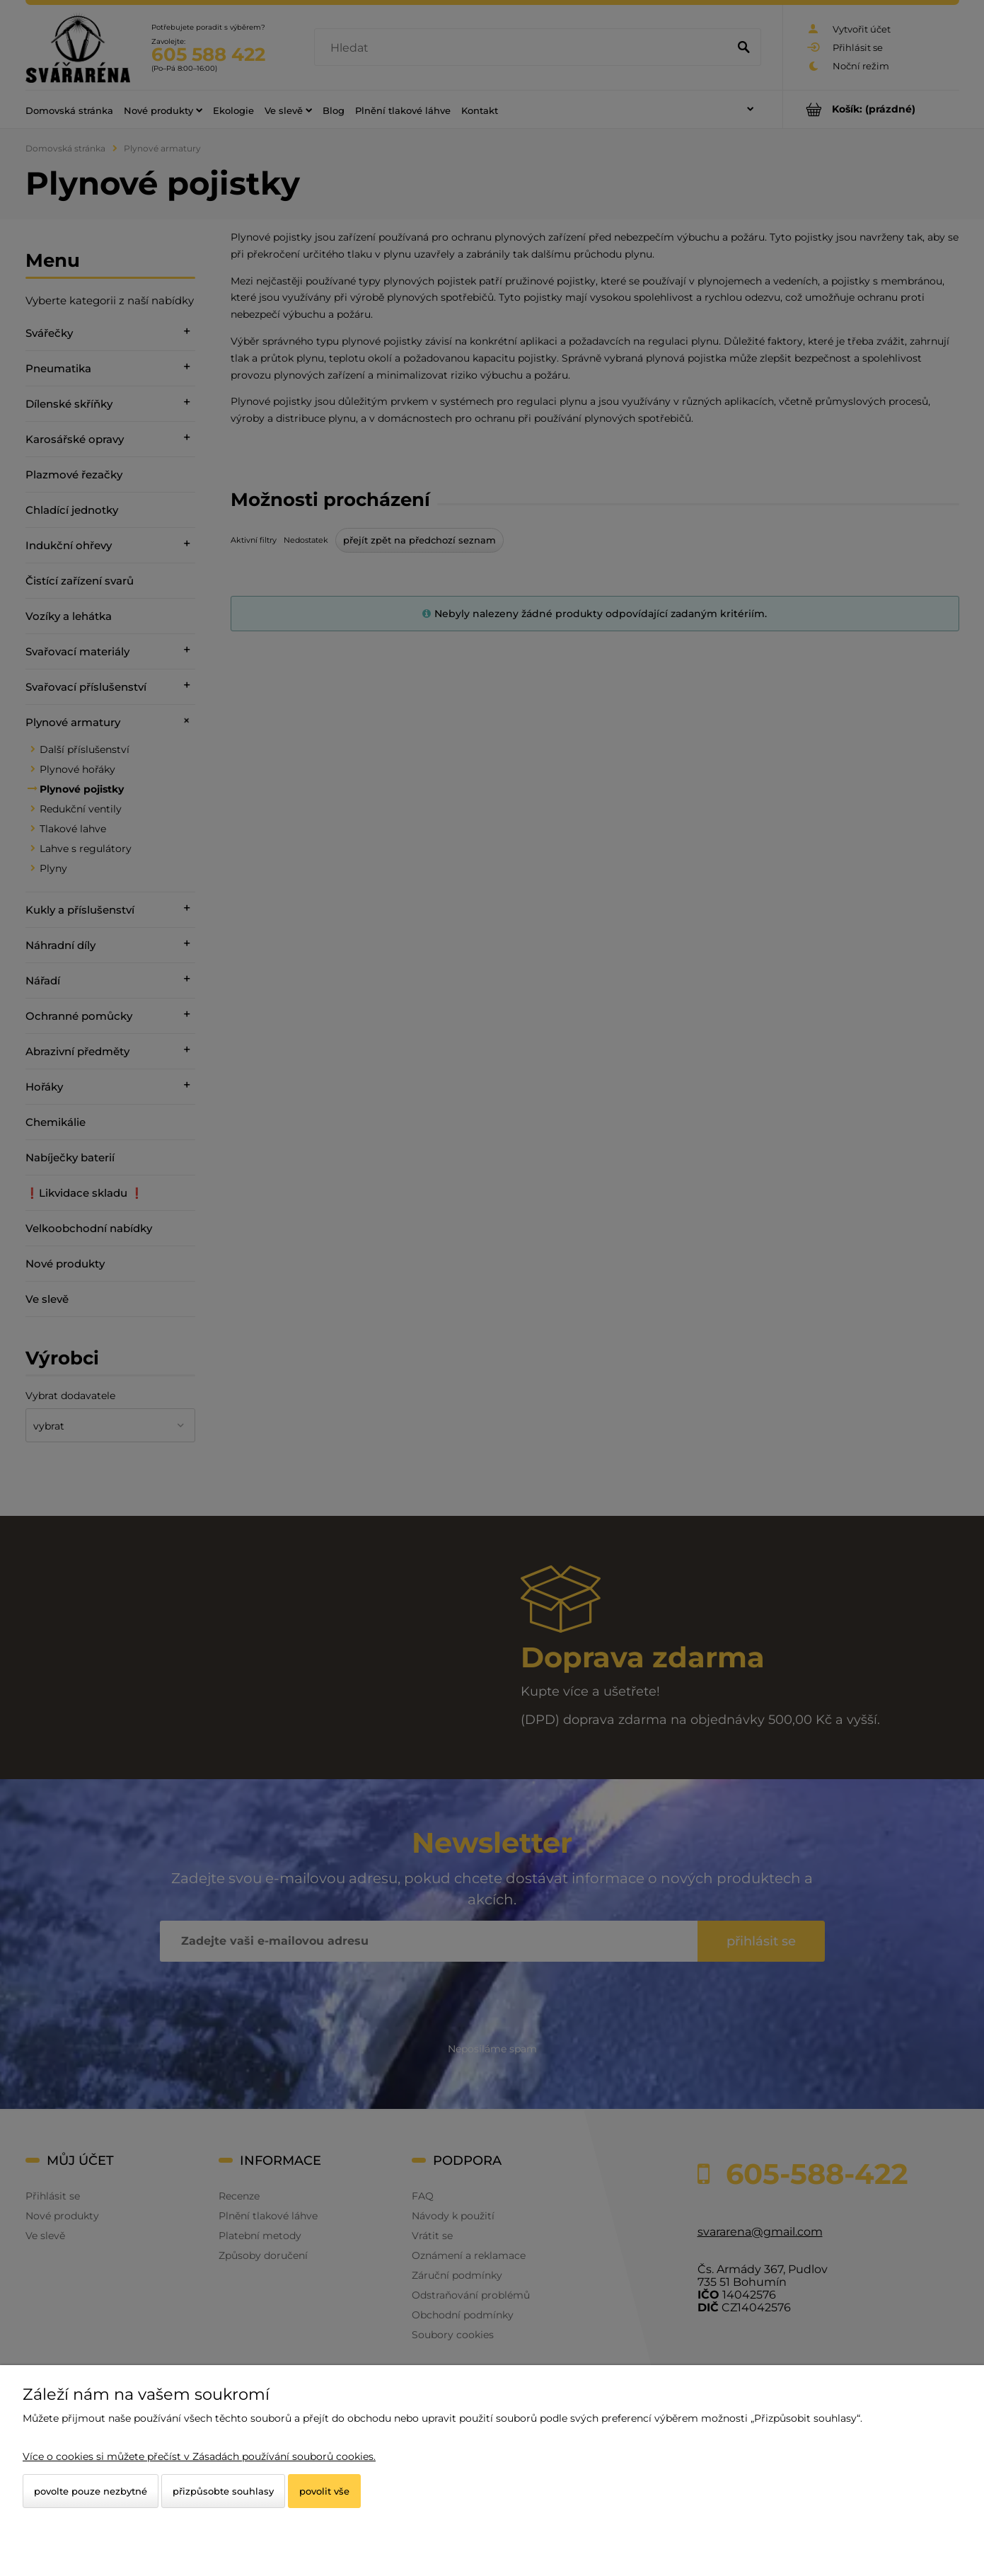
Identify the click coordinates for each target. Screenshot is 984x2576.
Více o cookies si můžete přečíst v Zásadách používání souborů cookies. (199, 2456)
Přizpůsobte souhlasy (223, 2491)
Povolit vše (324, 2491)
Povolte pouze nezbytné (90, 2491)
